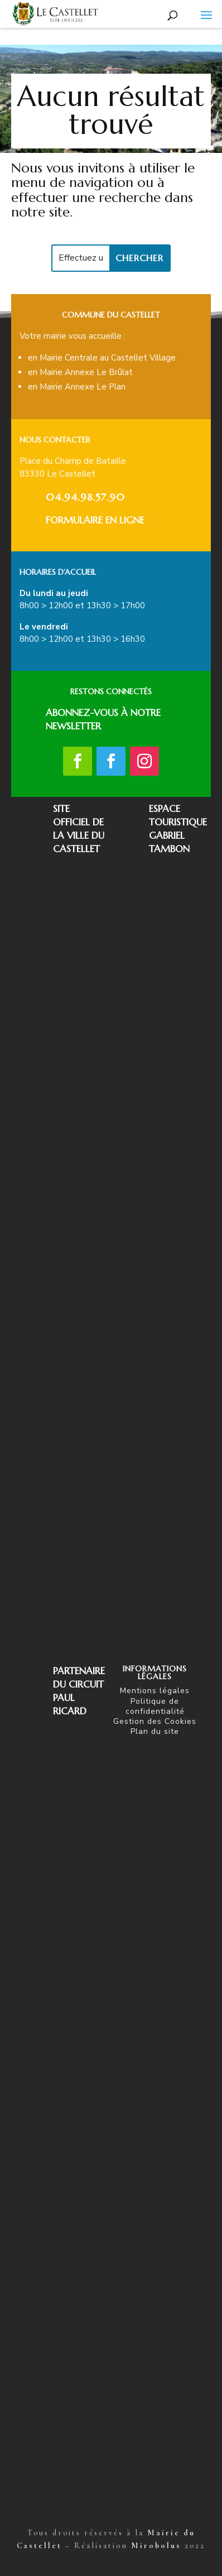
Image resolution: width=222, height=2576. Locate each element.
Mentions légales (155, 1690)
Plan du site (155, 1731)
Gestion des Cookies (154, 1721)
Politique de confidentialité (155, 1706)
